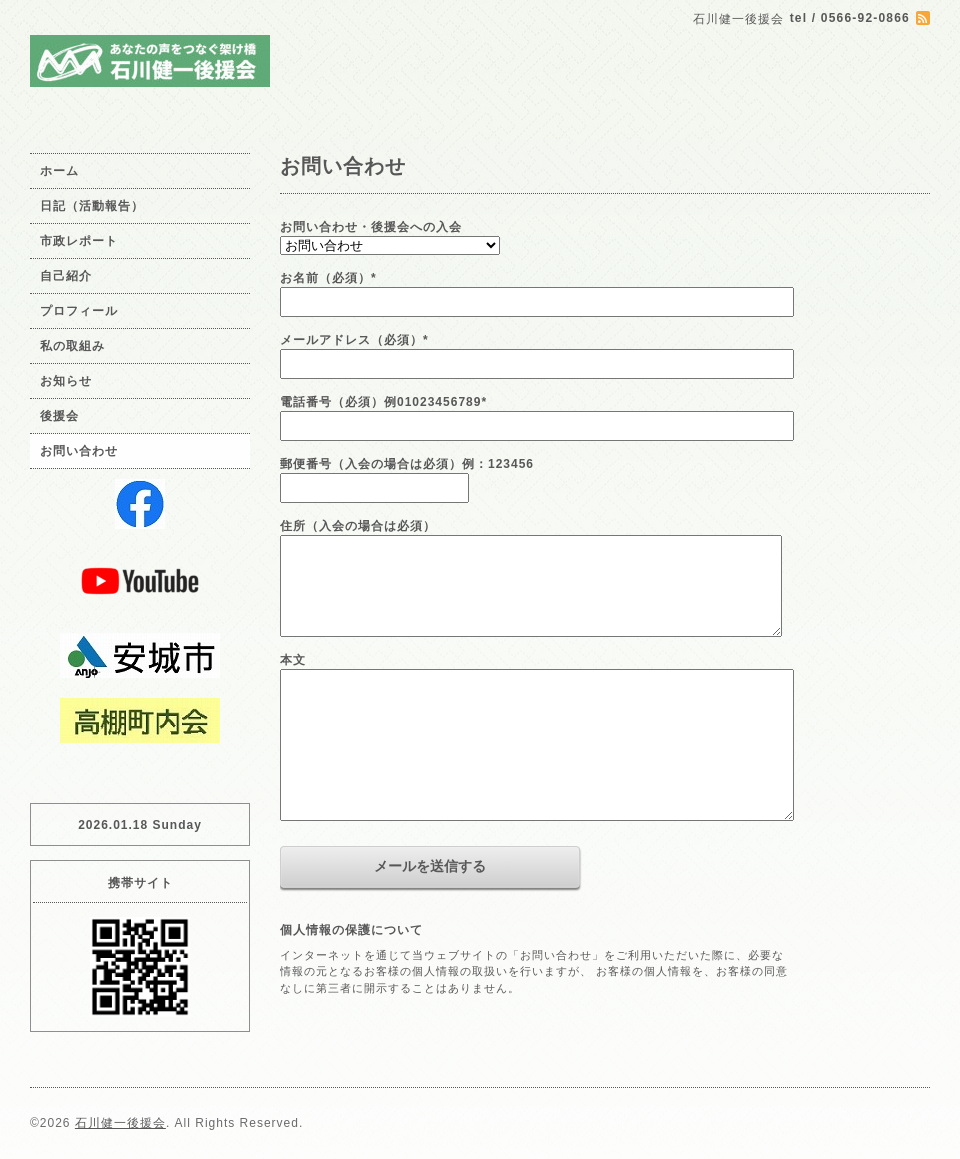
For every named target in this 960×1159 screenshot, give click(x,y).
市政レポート (79, 241)
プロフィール (79, 311)
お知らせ (66, 381)
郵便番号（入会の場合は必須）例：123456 (407, 464)
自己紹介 (66, 276)
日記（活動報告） (92, 206)
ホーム (59, 171)
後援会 (59, 416)
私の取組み (72, 346)
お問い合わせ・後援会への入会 (371, 227)
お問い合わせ (79, 451)
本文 (293, 660)
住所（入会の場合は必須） (358, 526)
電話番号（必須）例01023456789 (383, 402)
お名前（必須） (328, 278)
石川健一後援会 (120, 1123)
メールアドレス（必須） (354, 340)
